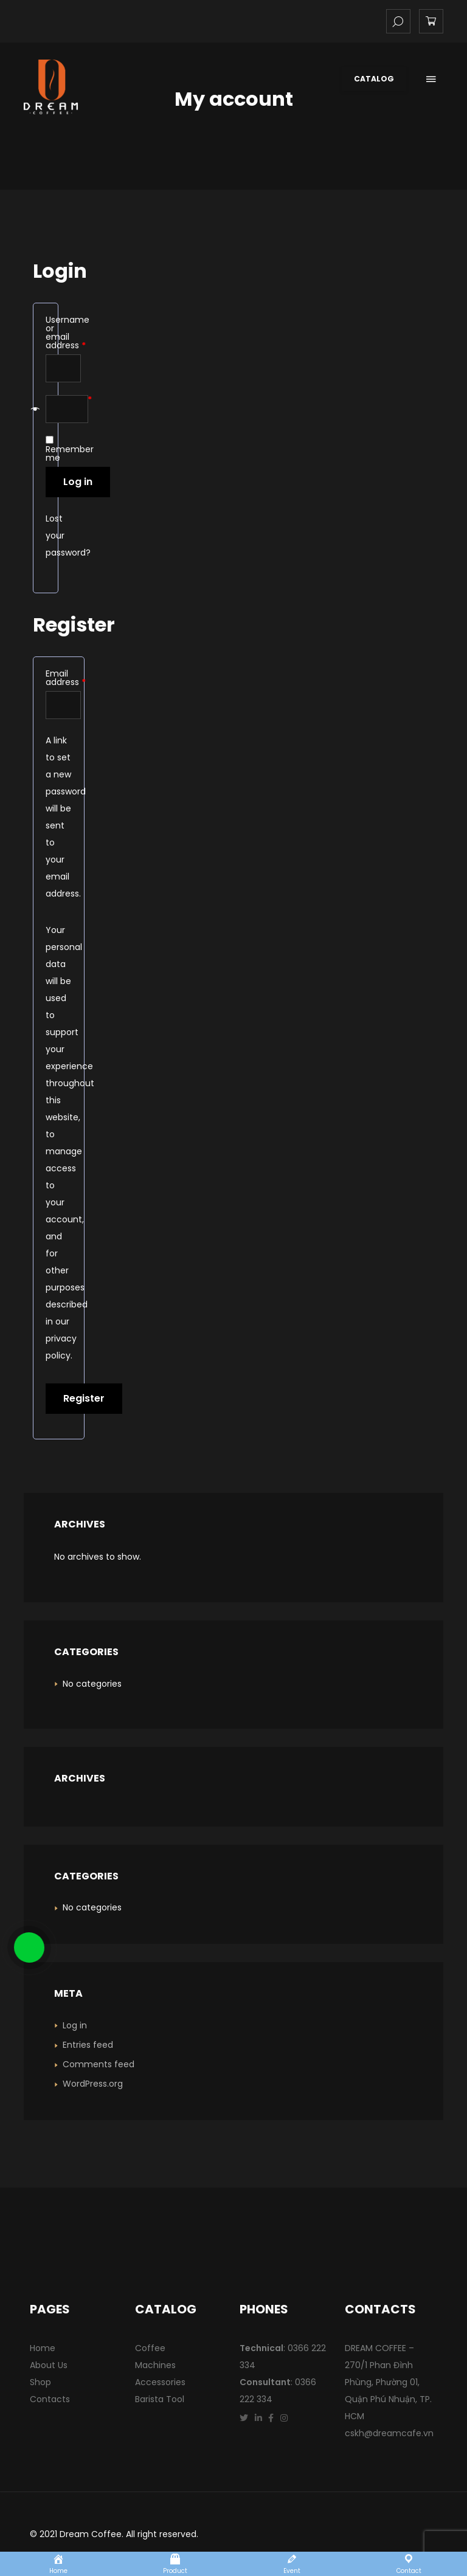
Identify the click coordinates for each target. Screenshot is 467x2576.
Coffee (150, 2348)
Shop (40, 2382)
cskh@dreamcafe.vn (389, 2433)
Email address (59, 677)
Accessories (160, 2382)
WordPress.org (93, 2084)
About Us (48, 2365)
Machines (155, 2365)
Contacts (50, 2399)
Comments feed (98, 2064)
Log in (77, 482)
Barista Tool (159, 2399)
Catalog (374, 79)
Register (84, 1398)
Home (42, 2348)
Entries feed (88, 2045)
